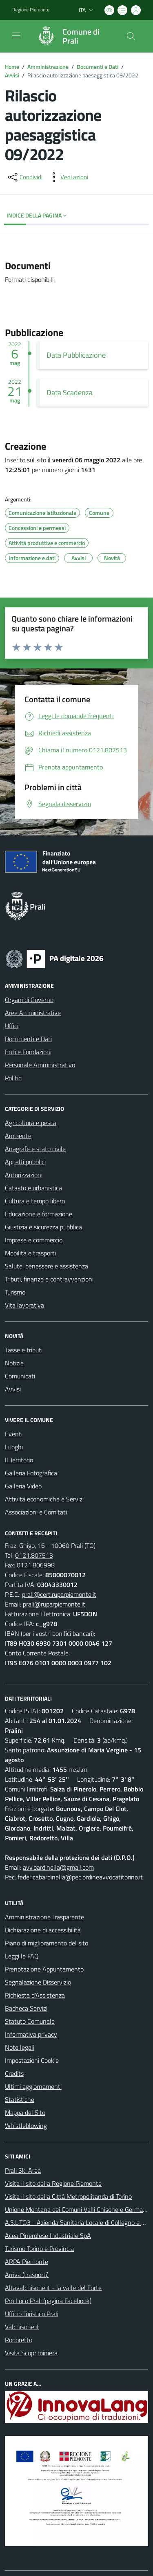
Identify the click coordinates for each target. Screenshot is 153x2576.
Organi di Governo (29, 999)
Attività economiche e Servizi (44, 1499)
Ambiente (18, 1136)
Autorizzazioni (23, 1175)
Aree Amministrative (33, 1013)
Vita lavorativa (24, 1305)
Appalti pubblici (25, 1162)
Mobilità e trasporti (30, 1253)
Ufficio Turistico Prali (31, 2314)
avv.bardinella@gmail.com (58, 1867)
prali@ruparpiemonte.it (54, 1604)
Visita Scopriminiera (31, 2353)
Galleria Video (23, 1486)
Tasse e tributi (23, 1350)
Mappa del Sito (25, 2112)
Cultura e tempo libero (35, 1201)
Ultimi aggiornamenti (33, 2086)
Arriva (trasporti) (27, 2274)
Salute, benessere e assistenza (46, 1266)
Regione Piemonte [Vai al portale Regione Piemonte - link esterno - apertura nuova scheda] (30, 9)
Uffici (11, 1026)
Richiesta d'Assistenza (35, 1995)
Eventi (13, 1434)
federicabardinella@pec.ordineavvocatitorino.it (80, 1877)
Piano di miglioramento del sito (46, 1943)
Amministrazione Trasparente (44, 1917)
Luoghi (14, 1447)
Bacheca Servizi (26, 2008)
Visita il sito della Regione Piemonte (53, 2183)
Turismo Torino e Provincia (39, 2248)
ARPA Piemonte (26, 2261)
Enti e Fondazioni (28, 1052)
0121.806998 (36, 1565)
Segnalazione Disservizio (38, 1982)
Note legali (19, 2047)
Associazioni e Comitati (36, 1512)
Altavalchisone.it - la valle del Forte (53, 2287)
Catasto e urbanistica (33, 1188)
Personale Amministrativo (40, 1065)
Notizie (14, 1363)
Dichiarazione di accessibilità (43, 1930)
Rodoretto (18, 2340)
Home (12, 66)
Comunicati (20, 1376)
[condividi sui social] (24, 177)
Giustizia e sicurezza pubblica (43, 1227)
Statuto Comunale (30, 2021)
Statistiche (19, 2099)
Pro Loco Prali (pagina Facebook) (48, 2301)
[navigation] (16, 35)
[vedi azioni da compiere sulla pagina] (68, 177)
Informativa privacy (31, 2034)
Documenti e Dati (97, 66)
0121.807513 (34, 1555)
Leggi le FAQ (22, 1956)
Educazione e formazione (38, 1214)
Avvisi (12, 75)
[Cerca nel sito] (131, 36)
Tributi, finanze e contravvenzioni (49, 1279)
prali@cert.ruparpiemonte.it (59, 1594)
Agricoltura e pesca (30, 1123)
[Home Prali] (73, 36)
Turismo (15, 1292)
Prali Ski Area (23, 2170)
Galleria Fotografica (31, 1473)
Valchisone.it (22, 2327)
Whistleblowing (26, 2125)
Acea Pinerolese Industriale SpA (48, 2235)
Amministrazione (48, 66)
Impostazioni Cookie (32, 2060)
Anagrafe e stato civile (35, 1149)
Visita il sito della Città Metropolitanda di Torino (68, 2196)
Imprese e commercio (33, 1240)
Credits (14, 2073)
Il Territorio (19, 1460)
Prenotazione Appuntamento (44, 1969)
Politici (13, 1078)
